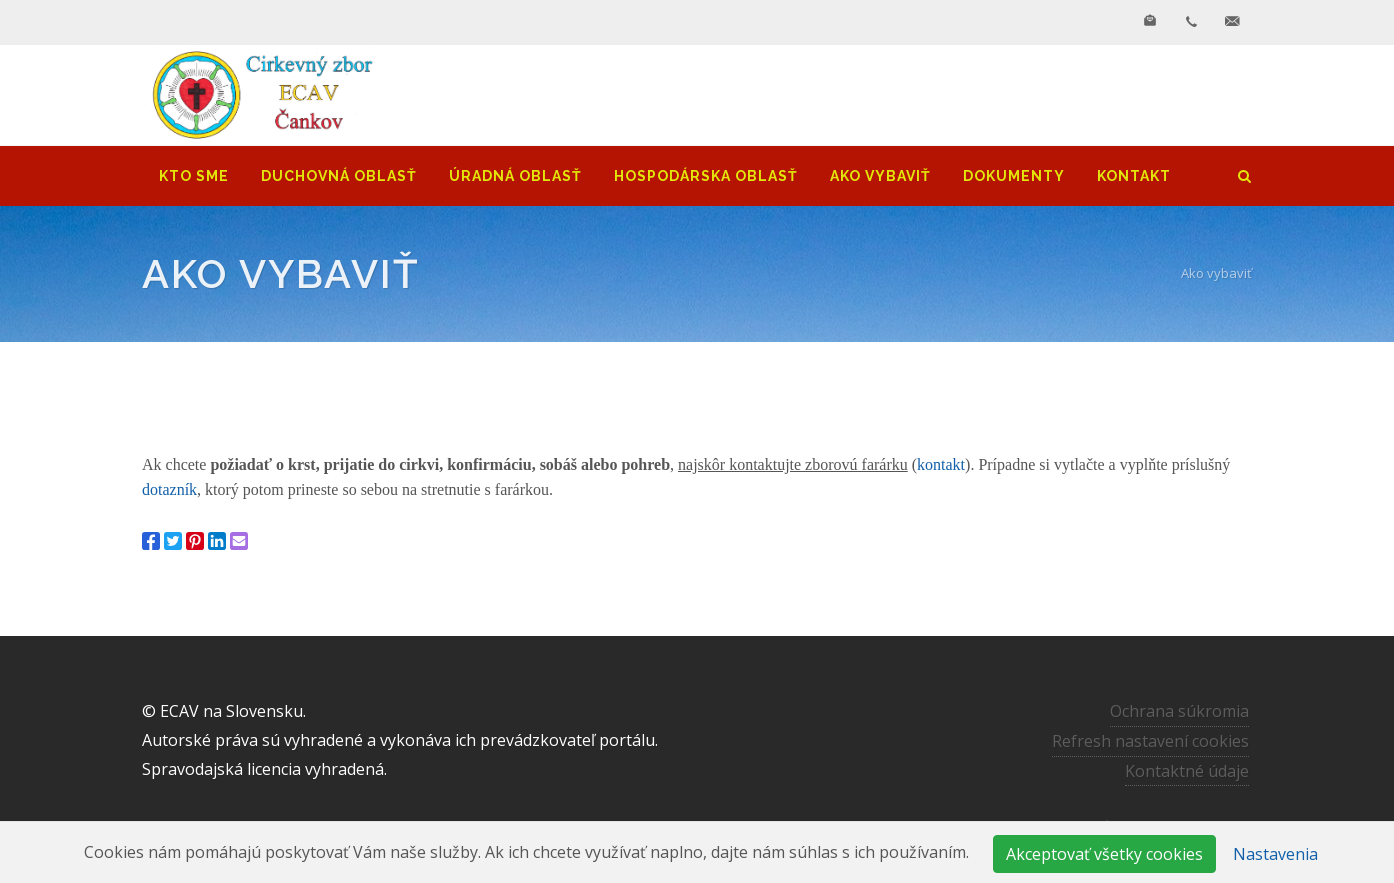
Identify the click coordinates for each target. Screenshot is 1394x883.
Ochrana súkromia (1179, 711)
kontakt (941, 464)
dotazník (169, 489)
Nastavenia (1275, 854)
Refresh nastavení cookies (1150, 741)
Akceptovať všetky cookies (1104, 854)
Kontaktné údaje (1187, 771)
